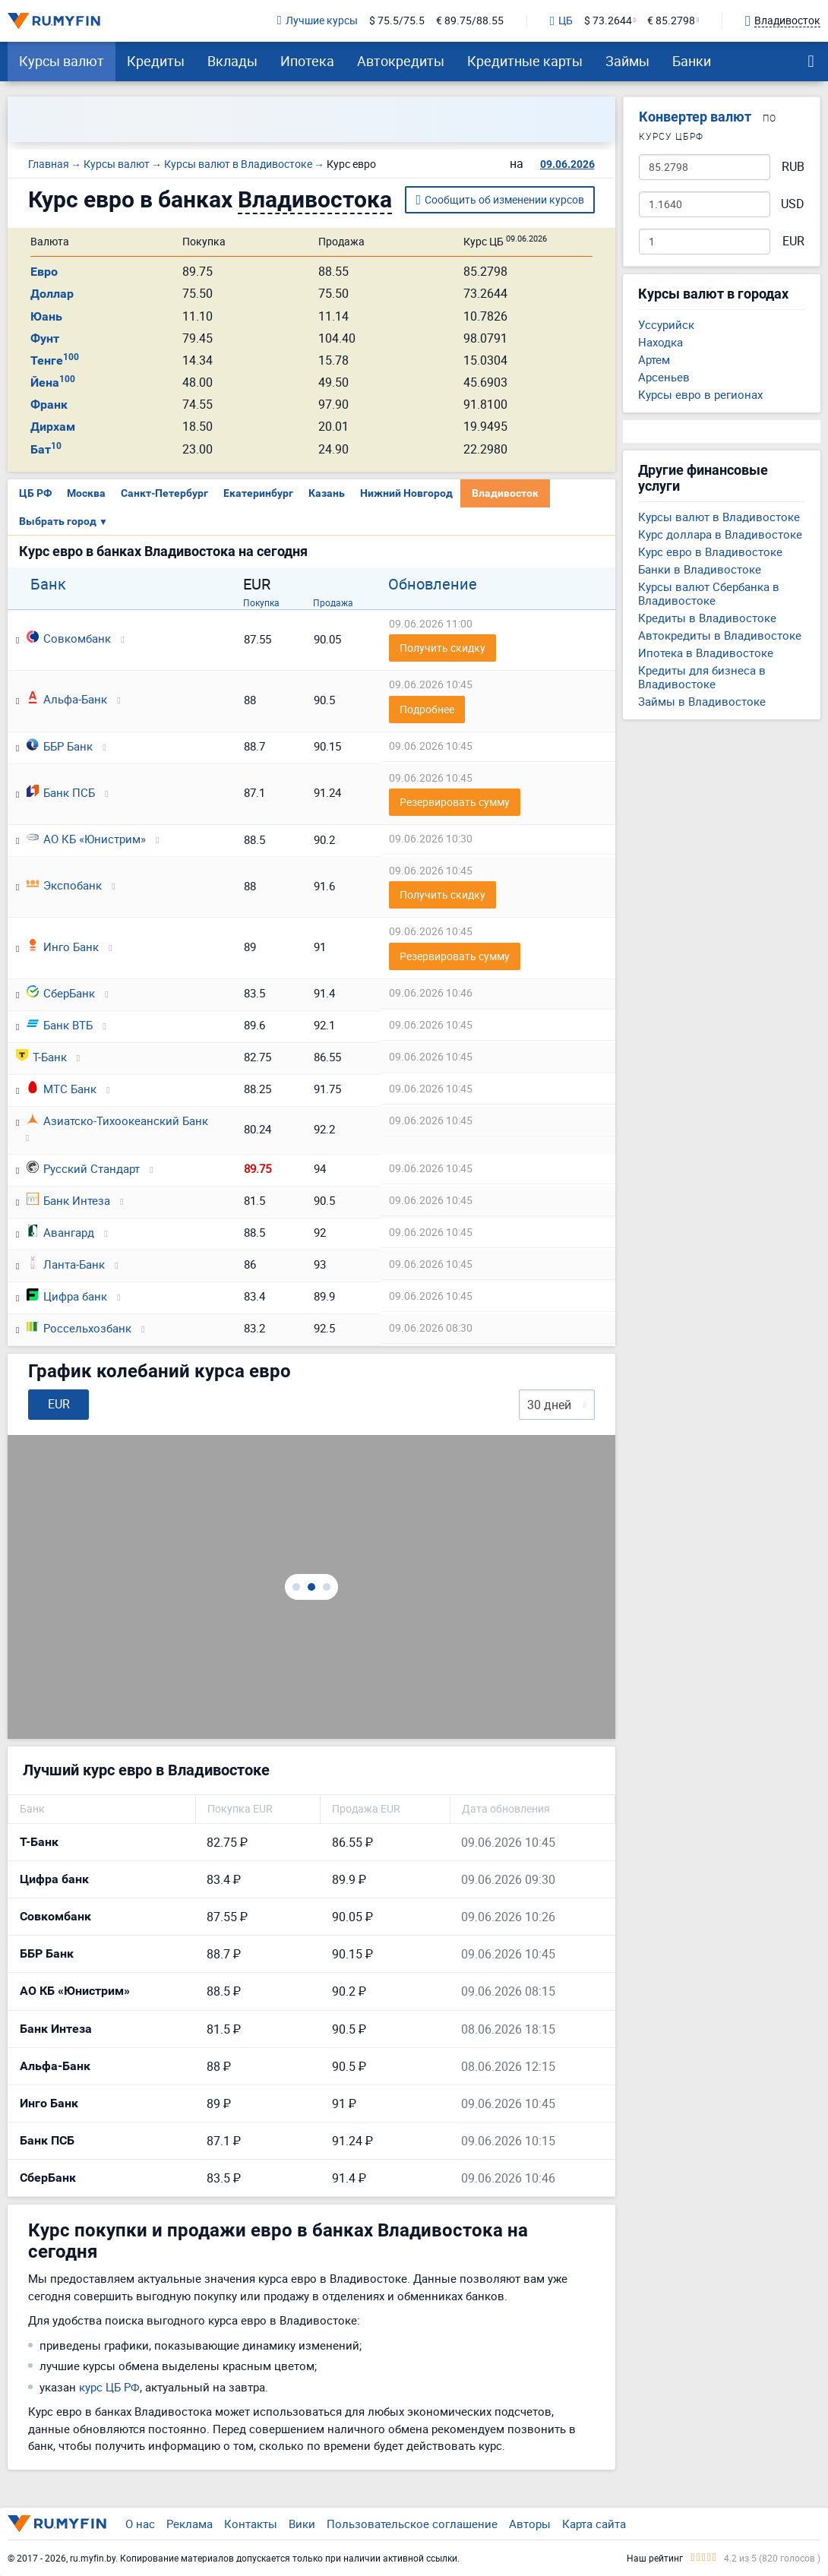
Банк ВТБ (60, 1024)
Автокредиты (400, 61)
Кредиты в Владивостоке (707, 617)
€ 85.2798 (671, 20)
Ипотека (307, 61)
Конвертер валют (695, 117)
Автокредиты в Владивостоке (719, 635)
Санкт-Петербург (164, 493)
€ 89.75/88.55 (470, 20)
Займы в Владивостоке (702, 701)
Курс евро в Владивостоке (710, 551)
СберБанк (61, 992)
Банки (691, 61)
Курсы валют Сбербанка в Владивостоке (708, 593)
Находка (660, 342)
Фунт (44, 338)
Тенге (54, 360)
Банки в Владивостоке (699, 569)
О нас (140, 2523)
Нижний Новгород (406, 493)
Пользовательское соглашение (412, 2523)
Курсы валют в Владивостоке (719, 516)
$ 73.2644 (608, 20)
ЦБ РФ (35, 493)
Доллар (52, 293)
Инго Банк (63, 946)
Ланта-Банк (66, 1264)
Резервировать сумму (455, 802)
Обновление (432, 584)
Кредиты (156, 61)
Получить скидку (442, 647)
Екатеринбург (258, 493)
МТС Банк (61, 1088)
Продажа (333, 602)
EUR (793, 241)
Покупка (261, 602)
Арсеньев (664, 377)
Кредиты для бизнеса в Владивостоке (702, 677)
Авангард (60, 1232)
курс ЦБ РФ (109, 2386)
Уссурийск (666, 324)
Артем (654, 359)
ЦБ (561, 21)
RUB (793, 167)
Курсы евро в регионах (700, 394)
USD (792, 204)
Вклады (232, 61)
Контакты (250, 2523)
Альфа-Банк (67, 698)
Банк (48, 584)
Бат (46, 449)
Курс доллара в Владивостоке (720, 534)
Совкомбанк (69, 638)
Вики (302, 2523)
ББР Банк (60, 746)
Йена (52, 382)
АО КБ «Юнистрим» (86, 838)
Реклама (189, 2523)
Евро (44, 271)
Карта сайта (594, 2523)
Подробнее (427, 709)
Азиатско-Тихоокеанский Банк (117, 1120)
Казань (326, 493)
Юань (46, 316)
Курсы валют (61, 61)
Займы (627, 61)
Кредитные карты (525, 61)
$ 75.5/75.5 (397, 20)
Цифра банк (67, 1296)
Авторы (530, 2523)
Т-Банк (41, 1056)
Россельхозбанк (79, 1327)
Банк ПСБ (61, 792)
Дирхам (52, 426)
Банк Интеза (68, 1200)
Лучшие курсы (317, 20)
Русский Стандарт (83, 1168)
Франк (49, 404)
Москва (86, 493)
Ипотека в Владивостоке (705, 652)
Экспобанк (64, 885)
